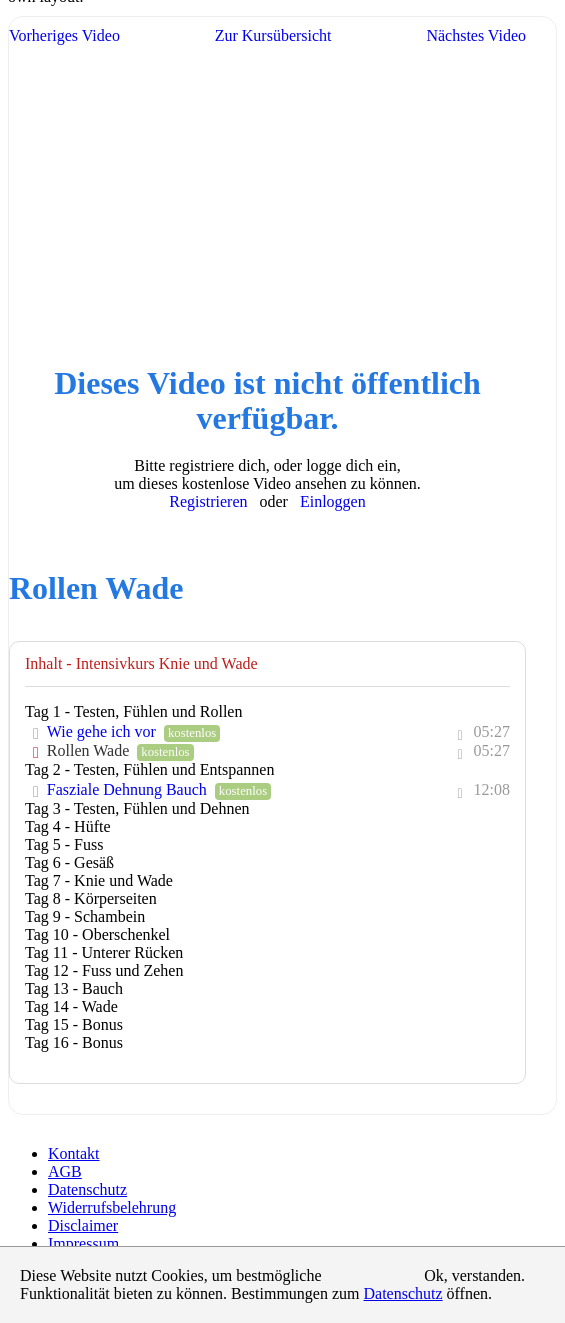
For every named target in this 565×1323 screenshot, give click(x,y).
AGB (65, 1171)
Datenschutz (87, 1189)
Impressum (83, 1243)
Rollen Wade (90, 750)
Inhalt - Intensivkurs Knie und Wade (141, 663)
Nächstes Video (476, 35)
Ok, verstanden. (474, 1275)
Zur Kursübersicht (273, 35)
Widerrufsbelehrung (112, 1207)
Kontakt (74, 1153)
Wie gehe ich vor (103, 731)
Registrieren (208, 501)
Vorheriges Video (64, 35)
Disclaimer (83, 1225)
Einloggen (333, 501)
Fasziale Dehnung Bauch (129, 789)
